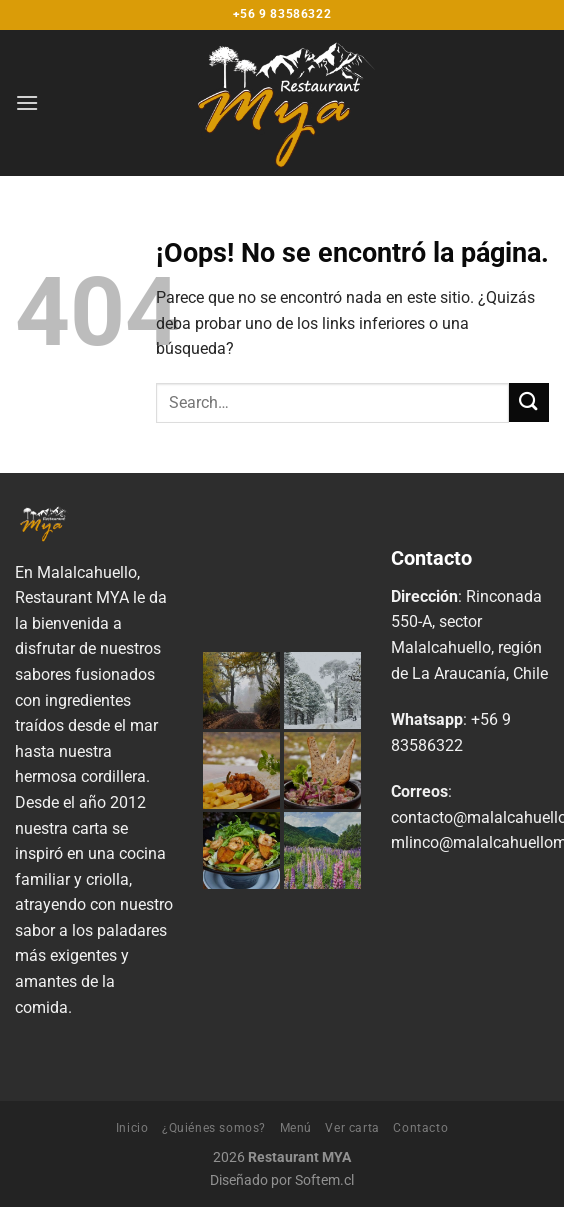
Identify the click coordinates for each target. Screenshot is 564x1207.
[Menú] (27, 102)
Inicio (132, 1128)
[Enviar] (529, 402)
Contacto (420, 1128)
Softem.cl (324, 1180)
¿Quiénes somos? (214, 1128)
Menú (296, 1128)
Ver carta (352, 1128)
